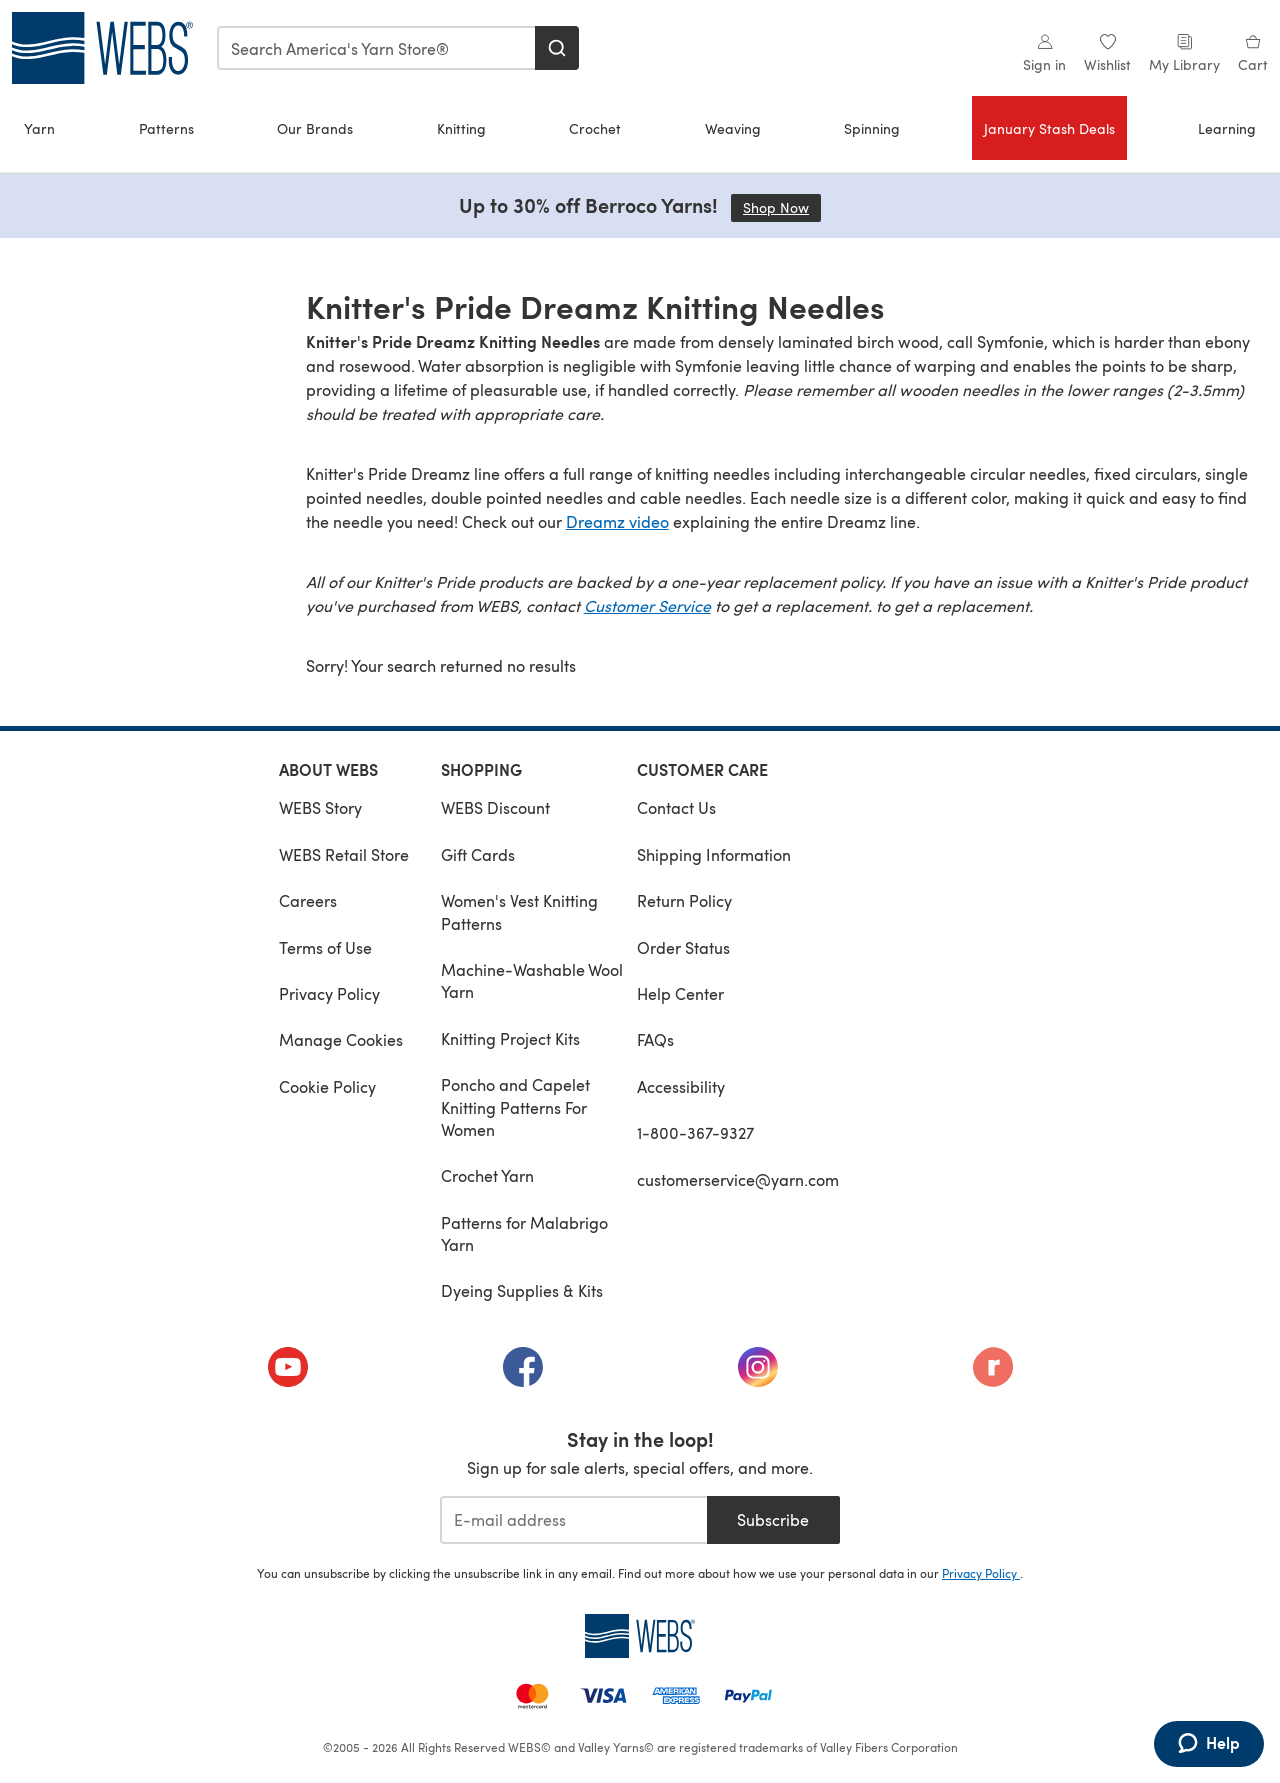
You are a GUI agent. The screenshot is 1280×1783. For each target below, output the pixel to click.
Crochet (595, 128)
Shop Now (782, 207)
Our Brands (315, 128)
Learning (1227, 128)
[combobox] (377, 48)
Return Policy (684, 900)
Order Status (683, 947)
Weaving (733, 128)
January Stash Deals (1049, 128)
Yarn (39, 128)
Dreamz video (617, 521)
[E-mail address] (573, 1520)
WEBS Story (320, 807)
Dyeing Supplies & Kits (522, 1290)
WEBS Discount (495, 807)
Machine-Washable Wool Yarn (532, 980)
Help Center (680, 993)
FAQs (655, 1039)
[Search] (557, 48)
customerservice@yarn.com (738, 1179)
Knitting (461, 128)
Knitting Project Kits (510, 1038)
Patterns (166, 128)
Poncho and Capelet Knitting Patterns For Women (515, 1107)
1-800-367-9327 (695, 1132)
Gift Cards (478, 854)
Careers (308, 900)
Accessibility (681, 1086)
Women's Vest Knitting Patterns (519, 911)
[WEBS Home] (640, 1636)
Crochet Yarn (487, 1175)
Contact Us (676, 807)
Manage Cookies (341, 1039)
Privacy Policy (329, 993)
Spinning (872, 128)
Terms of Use (325, 947)
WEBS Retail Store (344, 854)
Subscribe (773, 1519)
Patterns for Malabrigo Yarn (524, 1233)
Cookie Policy (327, 1086)
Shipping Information (714, 854)
